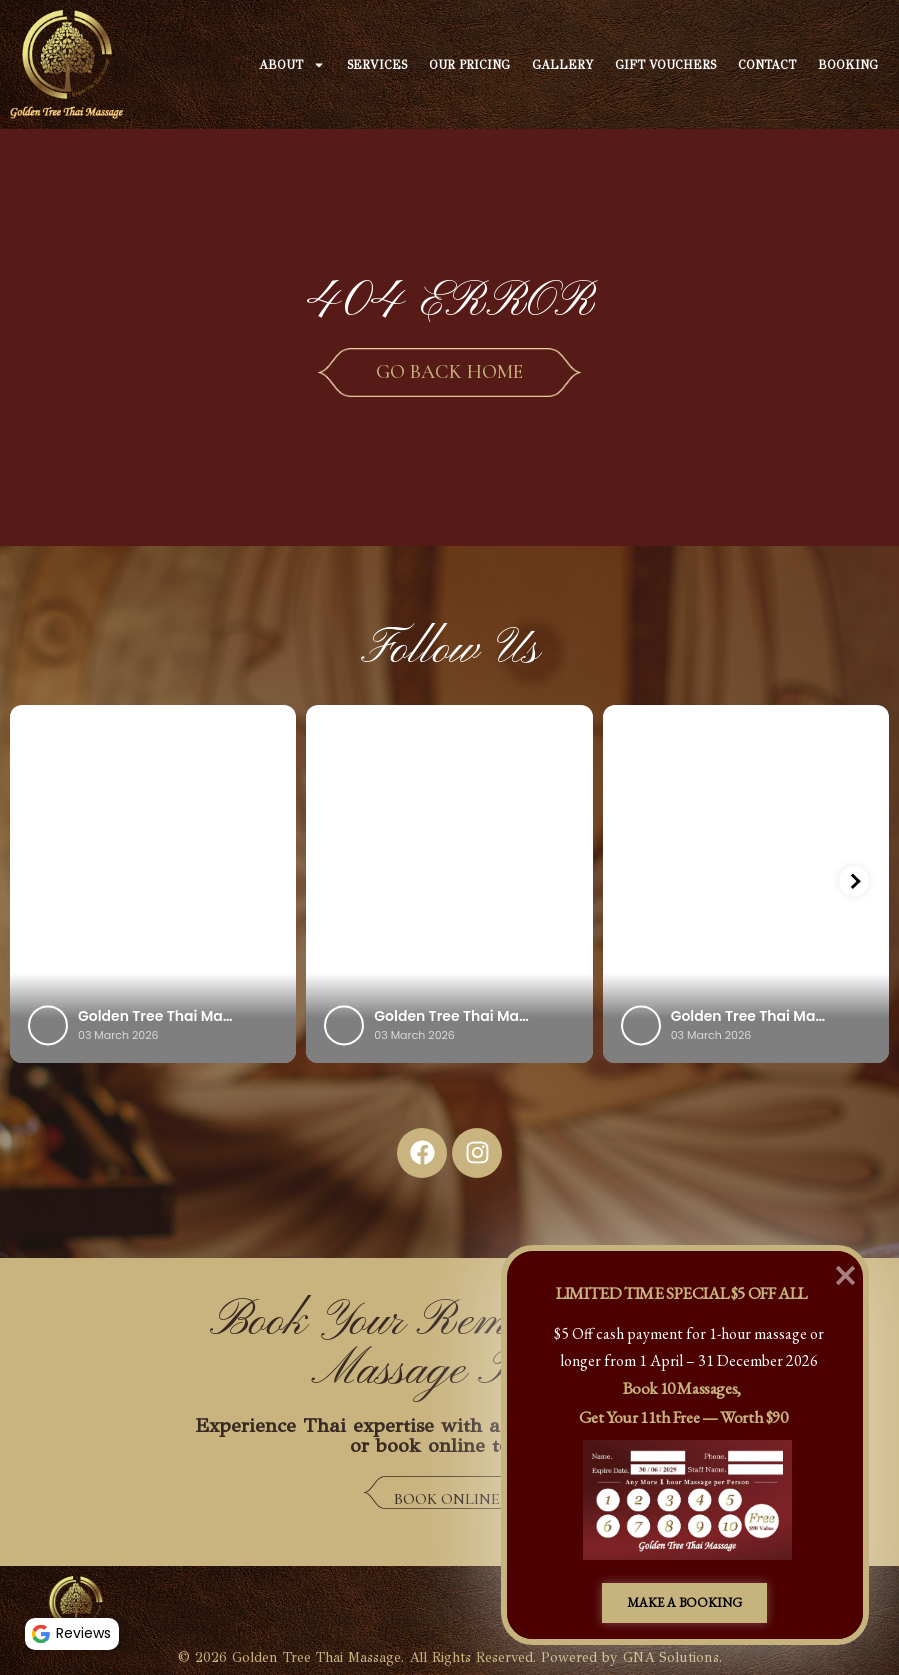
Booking (848, 65)
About (292, 65)
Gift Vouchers (665, 65)
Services (377, 65)
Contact (767, 65)
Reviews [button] (75, 1631)
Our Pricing (469, 65)
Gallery (562, 65)
